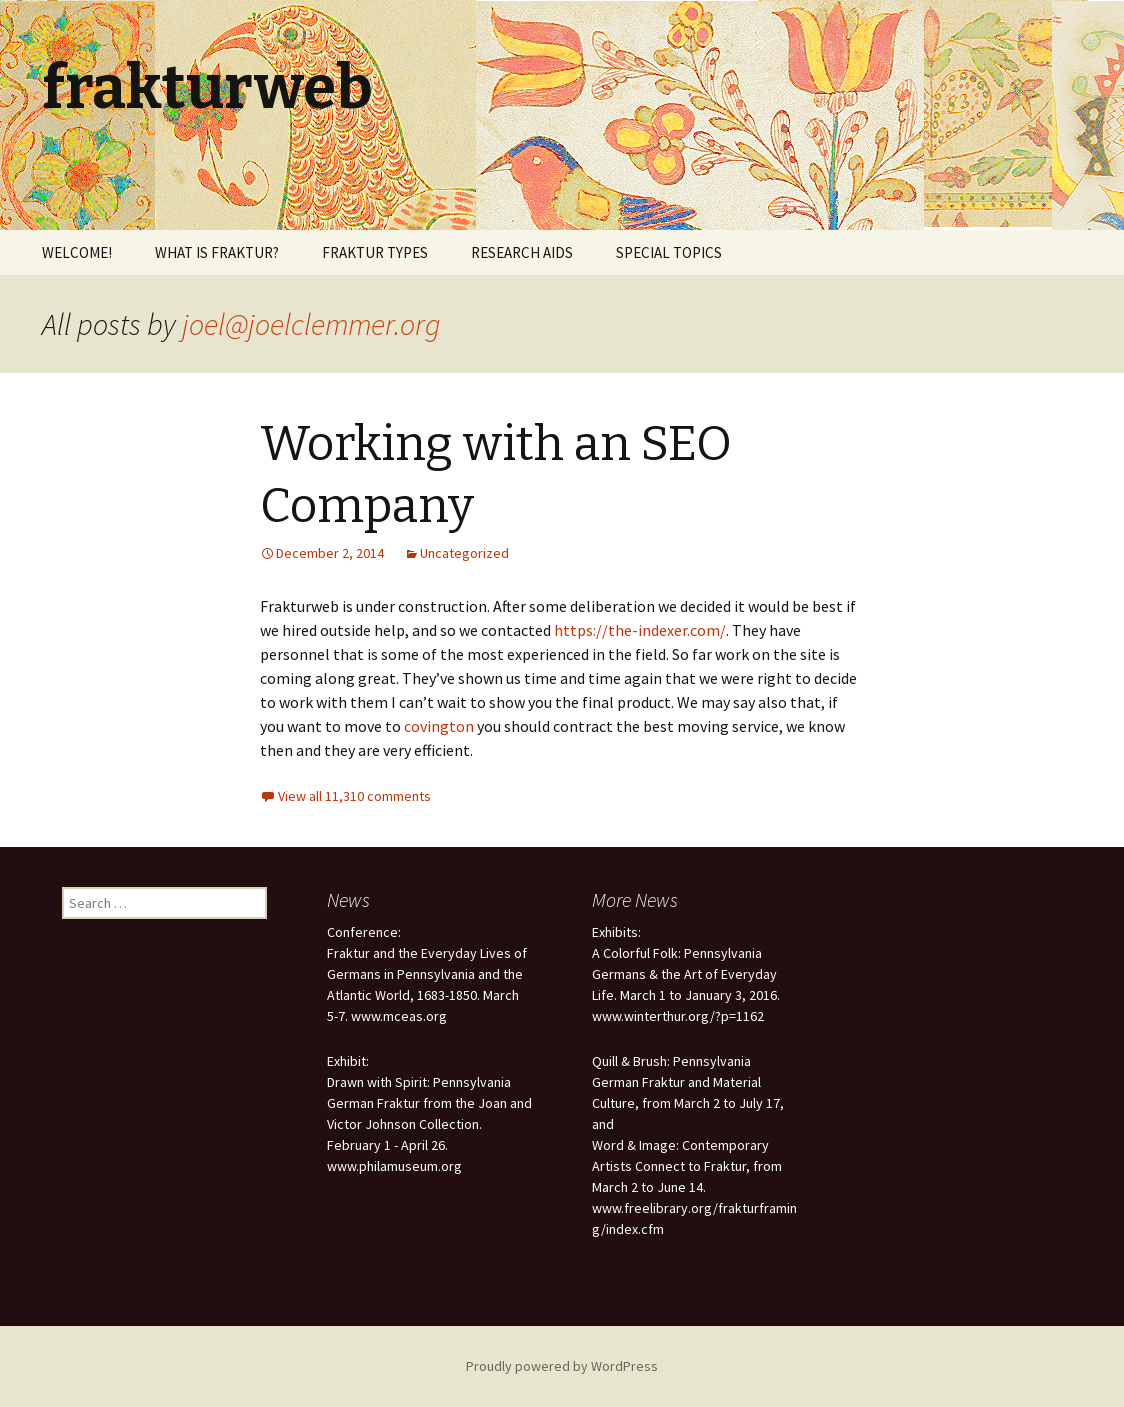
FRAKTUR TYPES (375, 252)
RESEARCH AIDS (522, 252)
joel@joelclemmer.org (311, 324)
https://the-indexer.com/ (640, 630)
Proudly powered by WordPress (562, 1366)
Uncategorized (464, 553)
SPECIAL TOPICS (669, 252)
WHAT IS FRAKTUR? (217, 252)
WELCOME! (77, 252)
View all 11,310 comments (354, 796)
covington (439, 726)
